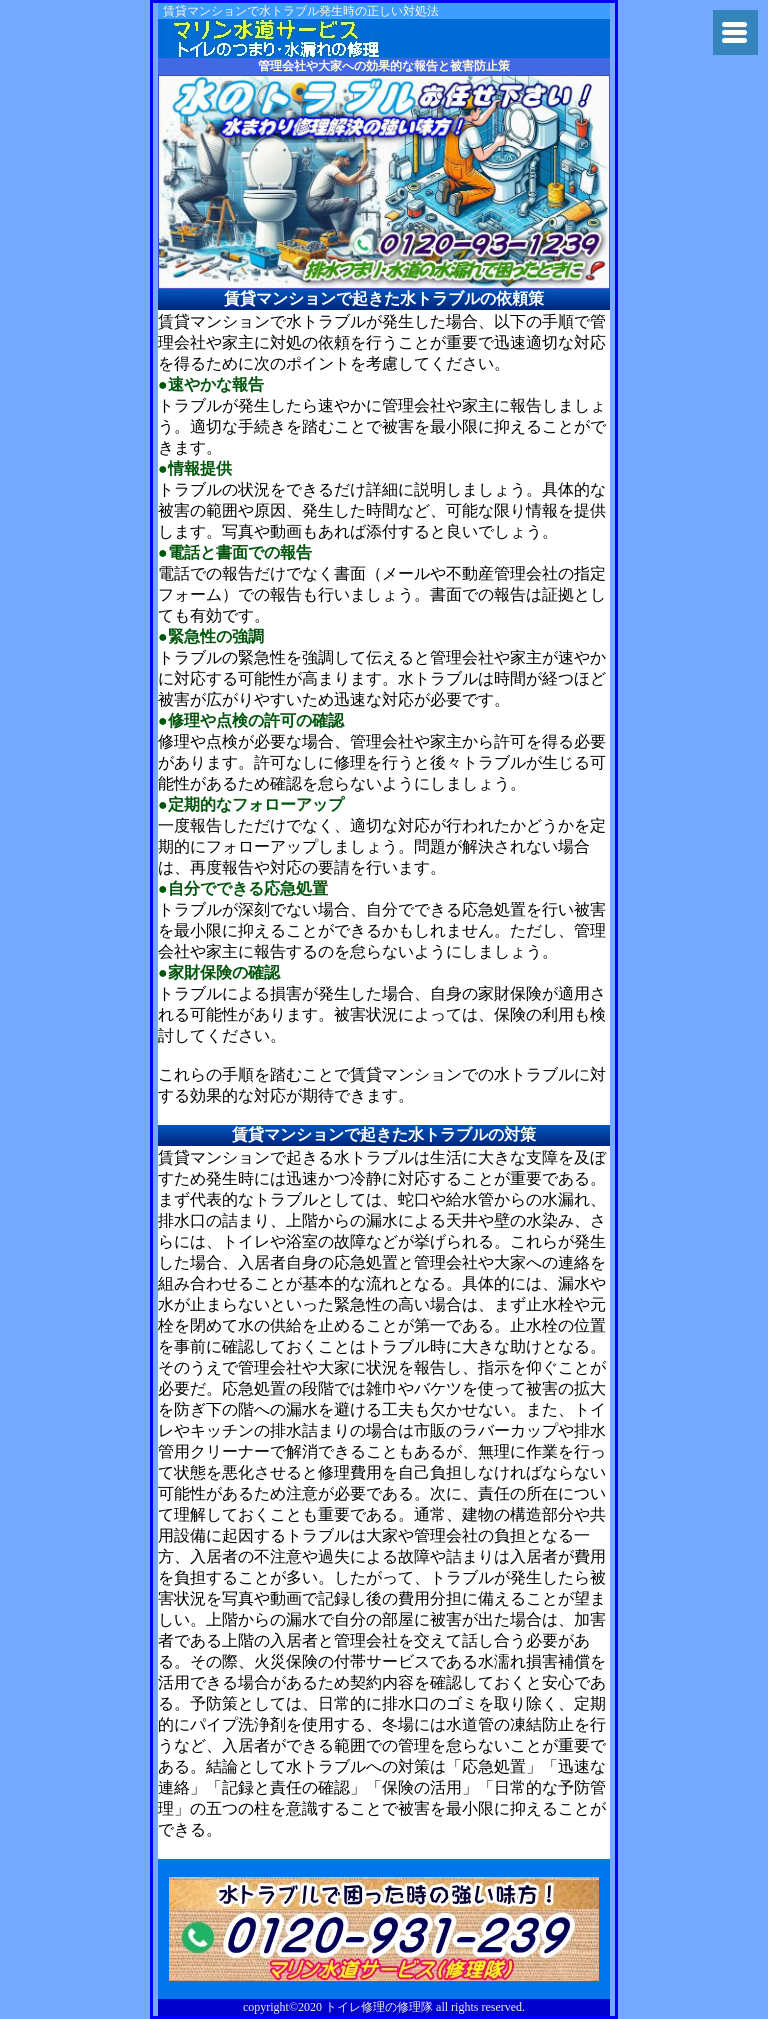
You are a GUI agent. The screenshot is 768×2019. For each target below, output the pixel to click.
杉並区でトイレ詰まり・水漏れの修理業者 (289, 38)
